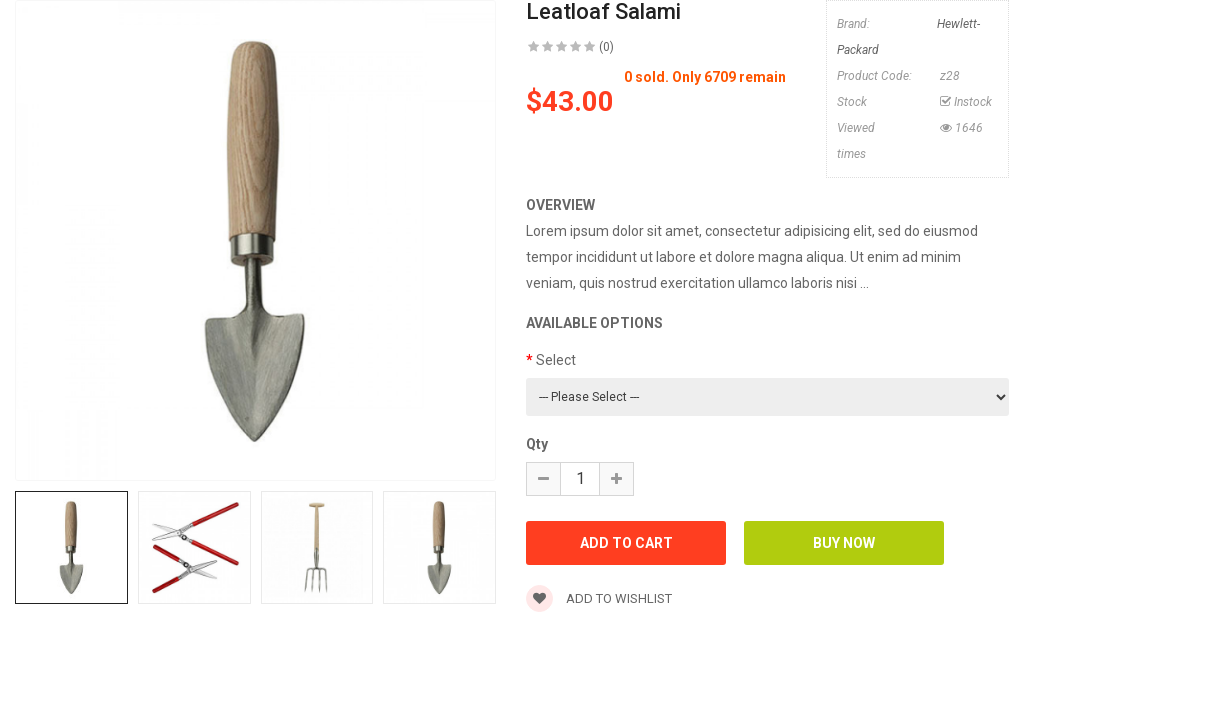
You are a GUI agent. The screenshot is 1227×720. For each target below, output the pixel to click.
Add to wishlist (599, 598)
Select (556, 360)
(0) (606, 47)
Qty (537, 444)
